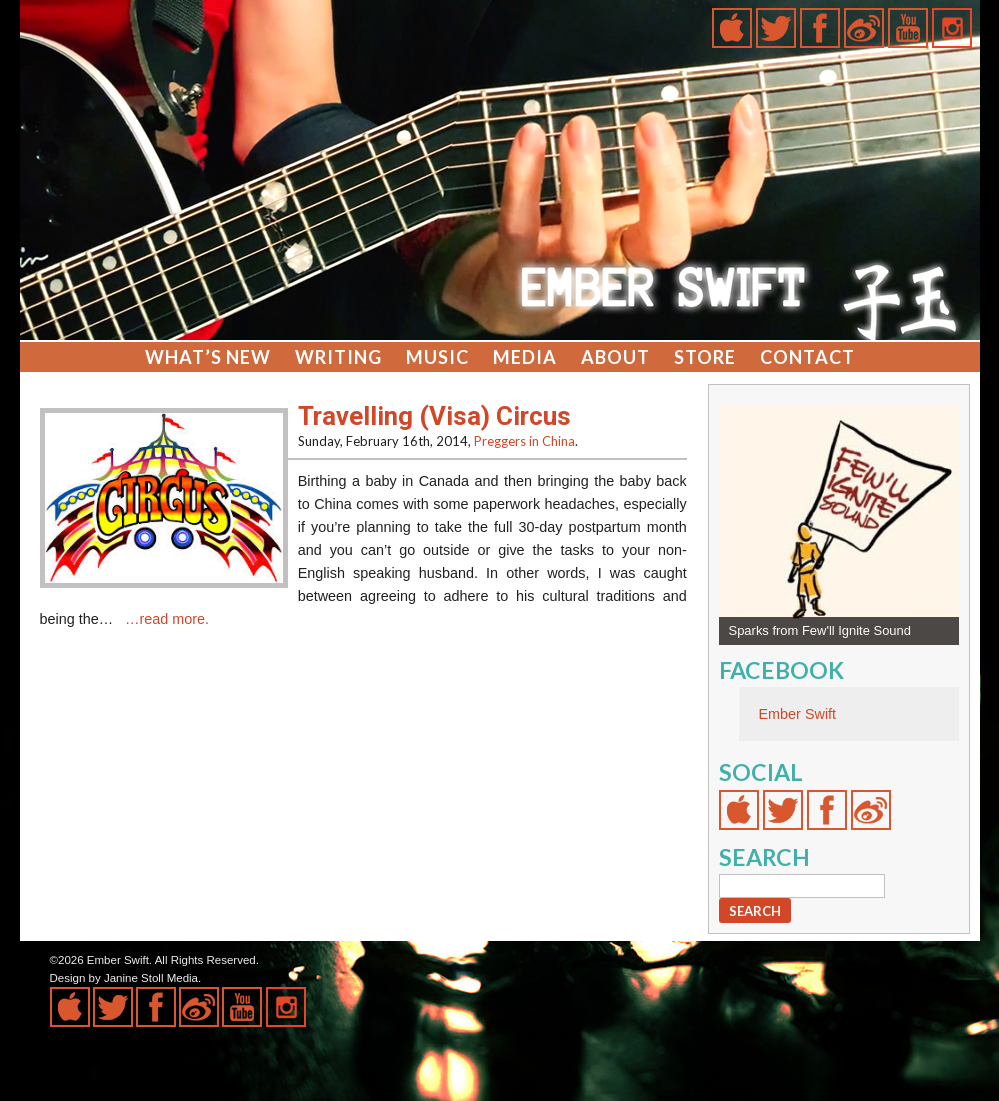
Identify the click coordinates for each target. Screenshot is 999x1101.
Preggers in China (524, 441)
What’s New (208, 357)
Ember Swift (798, 714)
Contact (807, 357)
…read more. (167, 619)
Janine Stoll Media (151, 978)
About (615, 357)
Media (525, 357)
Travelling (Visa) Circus (434, 416)
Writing (338, 357)
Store (705, 357)
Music (437, 357)
